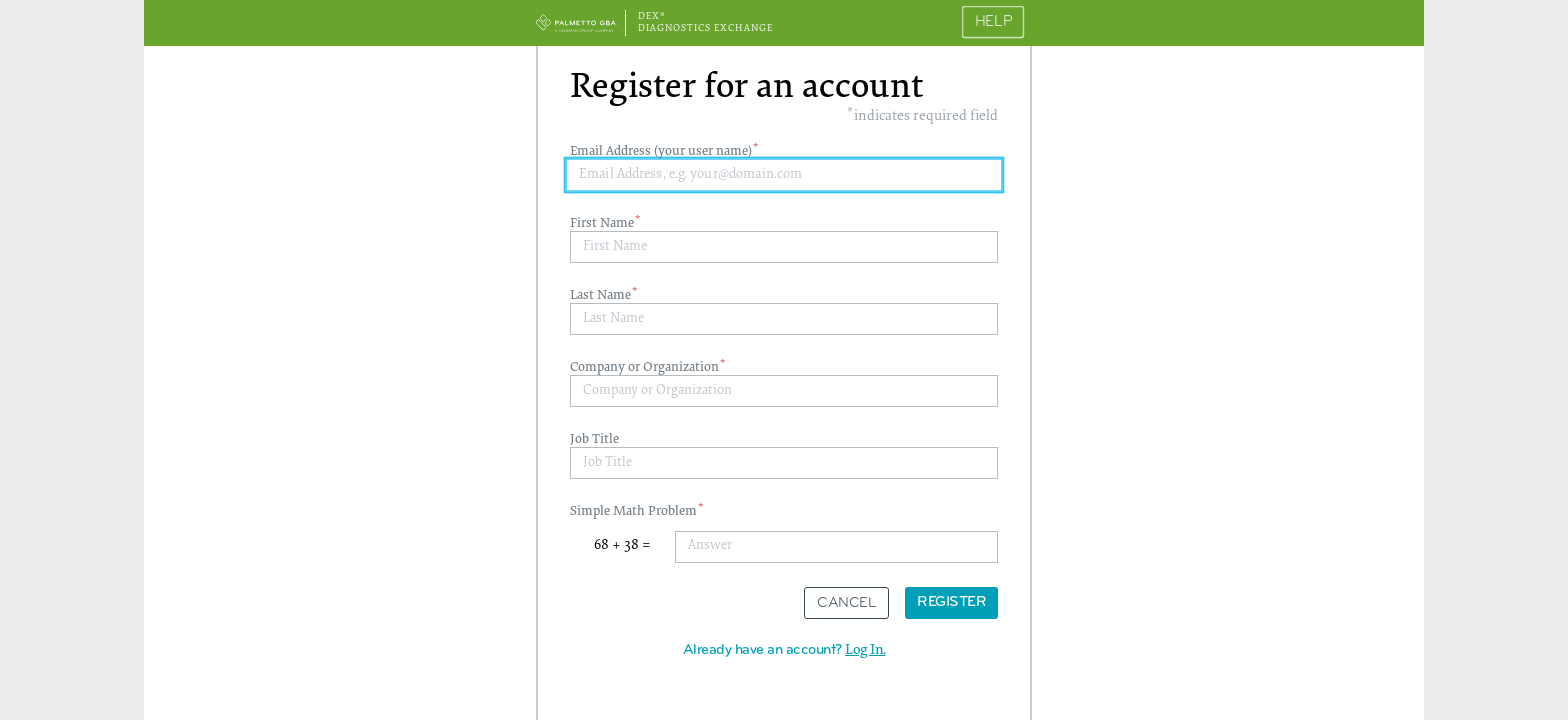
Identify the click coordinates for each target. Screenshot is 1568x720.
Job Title (594, 440)
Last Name (602, 296)
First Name (603, 224)
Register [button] (951, 602)
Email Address (662, 152)
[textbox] (784, 175)
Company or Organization (646, 368)
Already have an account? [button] (784, 650)
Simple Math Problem (635, 512)
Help (993, 22)
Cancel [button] (846, 603)
